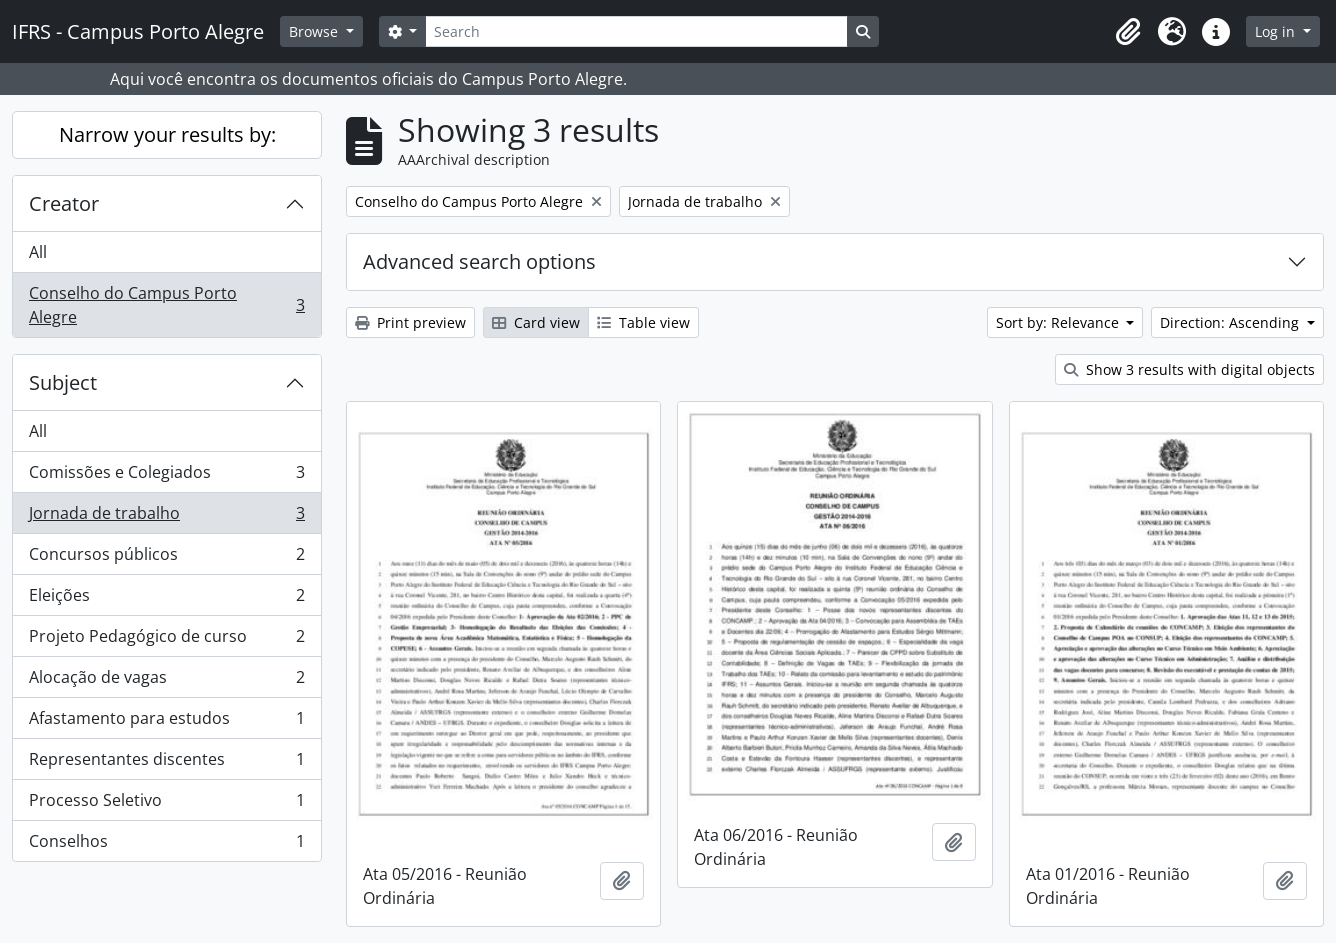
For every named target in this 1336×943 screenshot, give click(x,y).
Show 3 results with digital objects (1189, 369)
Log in (1277, 31)
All (38, 252)
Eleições (166, 599)
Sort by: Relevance (1059, 322)
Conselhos (166, 845)
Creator (64, 203)
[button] (1128, 32)
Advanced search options (479, 261)
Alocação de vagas (166, 681)
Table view (643, 322)
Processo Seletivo (166, 804)
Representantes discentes (166, 763)
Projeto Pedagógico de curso (166, 640)
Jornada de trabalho (166, 517)
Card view (536, 322)
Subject (63, 382)
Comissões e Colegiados (166, 476)
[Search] (636, 31)
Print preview (410, 322)
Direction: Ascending (1231, 322)
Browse (315, 31)
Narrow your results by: (167, 134)
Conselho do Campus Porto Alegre (166, 305)
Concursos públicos (166, 558)
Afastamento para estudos (166, 722)
